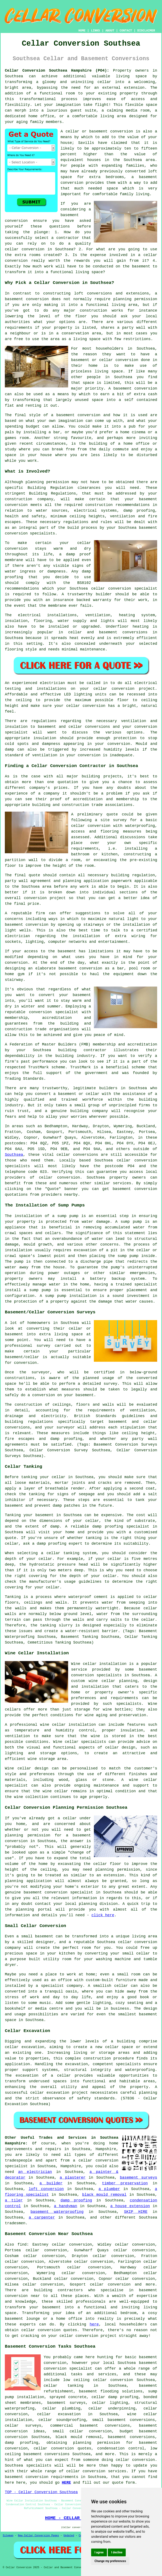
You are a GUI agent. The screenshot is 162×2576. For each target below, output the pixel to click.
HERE (66, 2483)
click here (102, 1915)
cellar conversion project (87, 2336)
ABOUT (109, 30)
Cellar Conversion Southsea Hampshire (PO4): (57, 70)
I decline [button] (116, 2552)
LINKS (95, 30)
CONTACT (126, 30)
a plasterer (73, 2177)
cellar (104, 82)
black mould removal (104, 2195)
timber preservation (125, 2183)
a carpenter (42, 2217)
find (22, 2244)
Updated (68, 2535)
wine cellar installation (68, 1725)
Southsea (14, 1155)
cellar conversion (59, 1177)
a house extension (130, 2206)
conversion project (133, 689)
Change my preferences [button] (110, 2561)
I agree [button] (99, 2552)
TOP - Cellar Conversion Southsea (41, 2492)
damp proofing (76, 2200)
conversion (89, 415)
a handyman (65, 2206)
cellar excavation (24, 2047)
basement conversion (26, 2477)
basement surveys (138, 2177)
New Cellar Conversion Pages (38, 2535)
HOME (82, 30)
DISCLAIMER (146, 30)
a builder (50, 2183)
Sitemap (8, 2535)
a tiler (14, 2200)
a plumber (109, 2189)
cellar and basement (92, 632)
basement (122, 388)
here (94, 2324)
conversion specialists (30, 533)
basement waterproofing (57, 2212)
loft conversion (46, 2189)
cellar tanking (64, 2386)
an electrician (35, 2172)
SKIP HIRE (135, 2212)
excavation (76, 2064)
